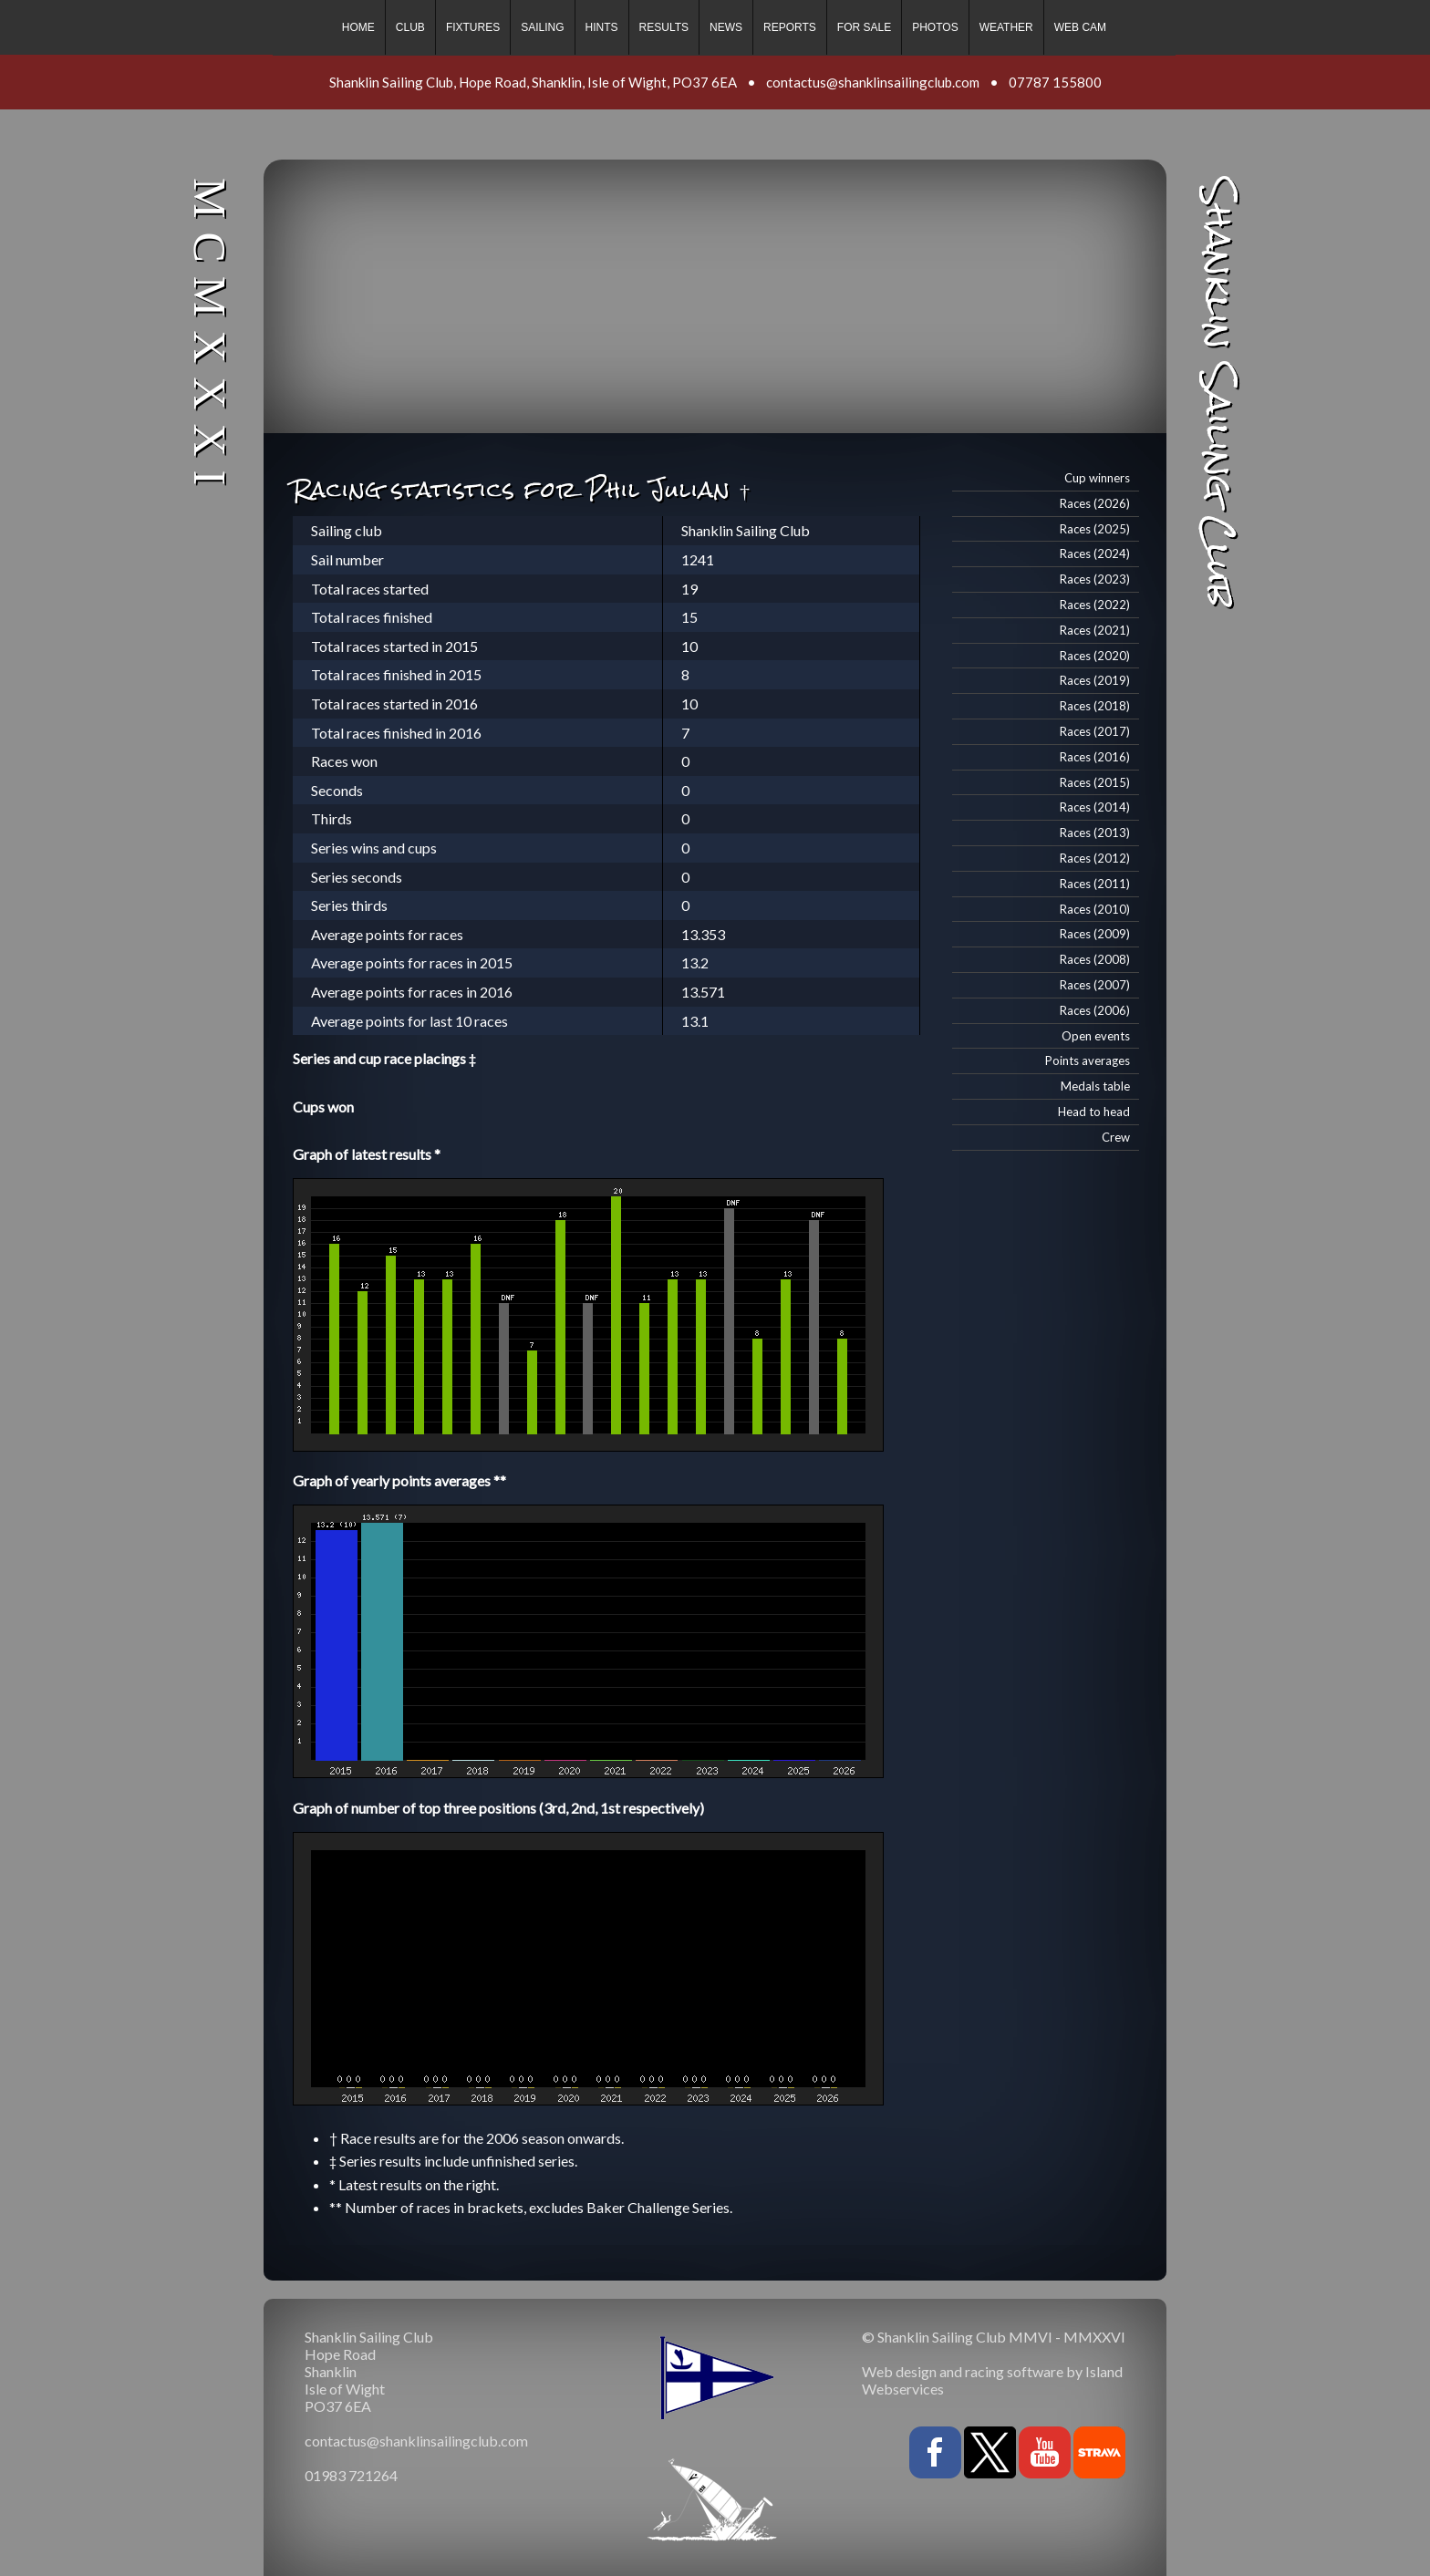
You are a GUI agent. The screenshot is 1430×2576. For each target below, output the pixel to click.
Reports (789, 27)
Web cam (1080, 27)
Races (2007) (1095, 985)
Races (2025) (1095, 529)
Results (664, 27)
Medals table (1095, 1086)
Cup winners (1097, 478)
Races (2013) (1095, 832)
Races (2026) (1095, 503)
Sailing (542, 27)
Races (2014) (1095, 807)
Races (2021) (1095, 630)
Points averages (1087, 1060)
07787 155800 (1055, 82)
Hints (601, 27)
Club (410, 27)
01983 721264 (351, 2475)
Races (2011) (1095, 883)
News (726, 27)
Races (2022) (1095, 604)
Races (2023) (1095, 579)
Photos (935, 27)
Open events (1096, 1036)
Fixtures (473, 27)
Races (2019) (1095, 680)
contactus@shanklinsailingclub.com (872, 82)
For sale (864, 27)
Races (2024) (1095, 553)
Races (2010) (1095, 909)
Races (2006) (1095, 1010)
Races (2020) (1095, 655)
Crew (1116, 1137)
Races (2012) (1095, 858)
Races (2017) (1095, 731)
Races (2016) (1095, 757)
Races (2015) (1095, 782)
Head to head (1094, 1111)
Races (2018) (1095, 705)
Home (358, 27)
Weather (1006, 27)
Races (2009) (1095, 933)
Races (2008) (1095, 959)
